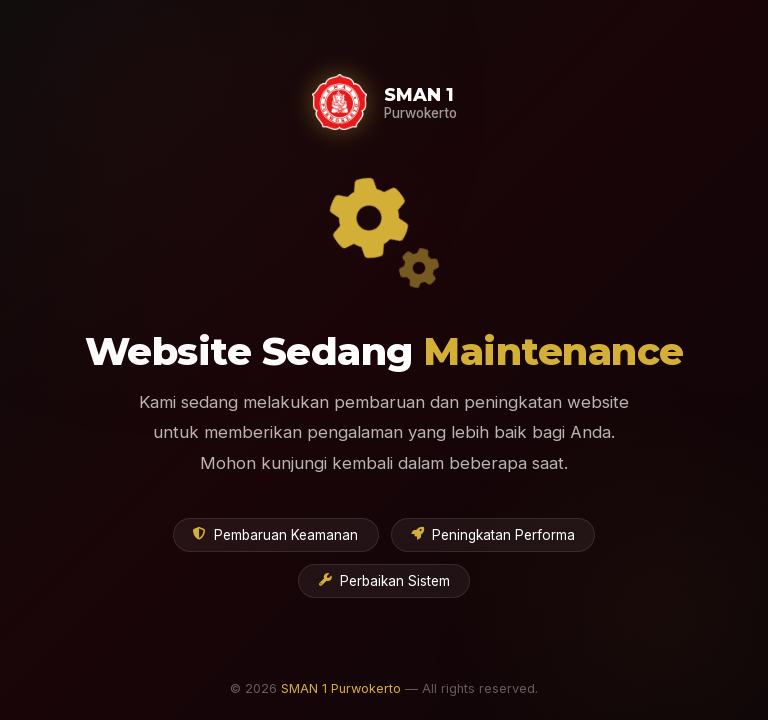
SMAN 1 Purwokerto (341, 688)
